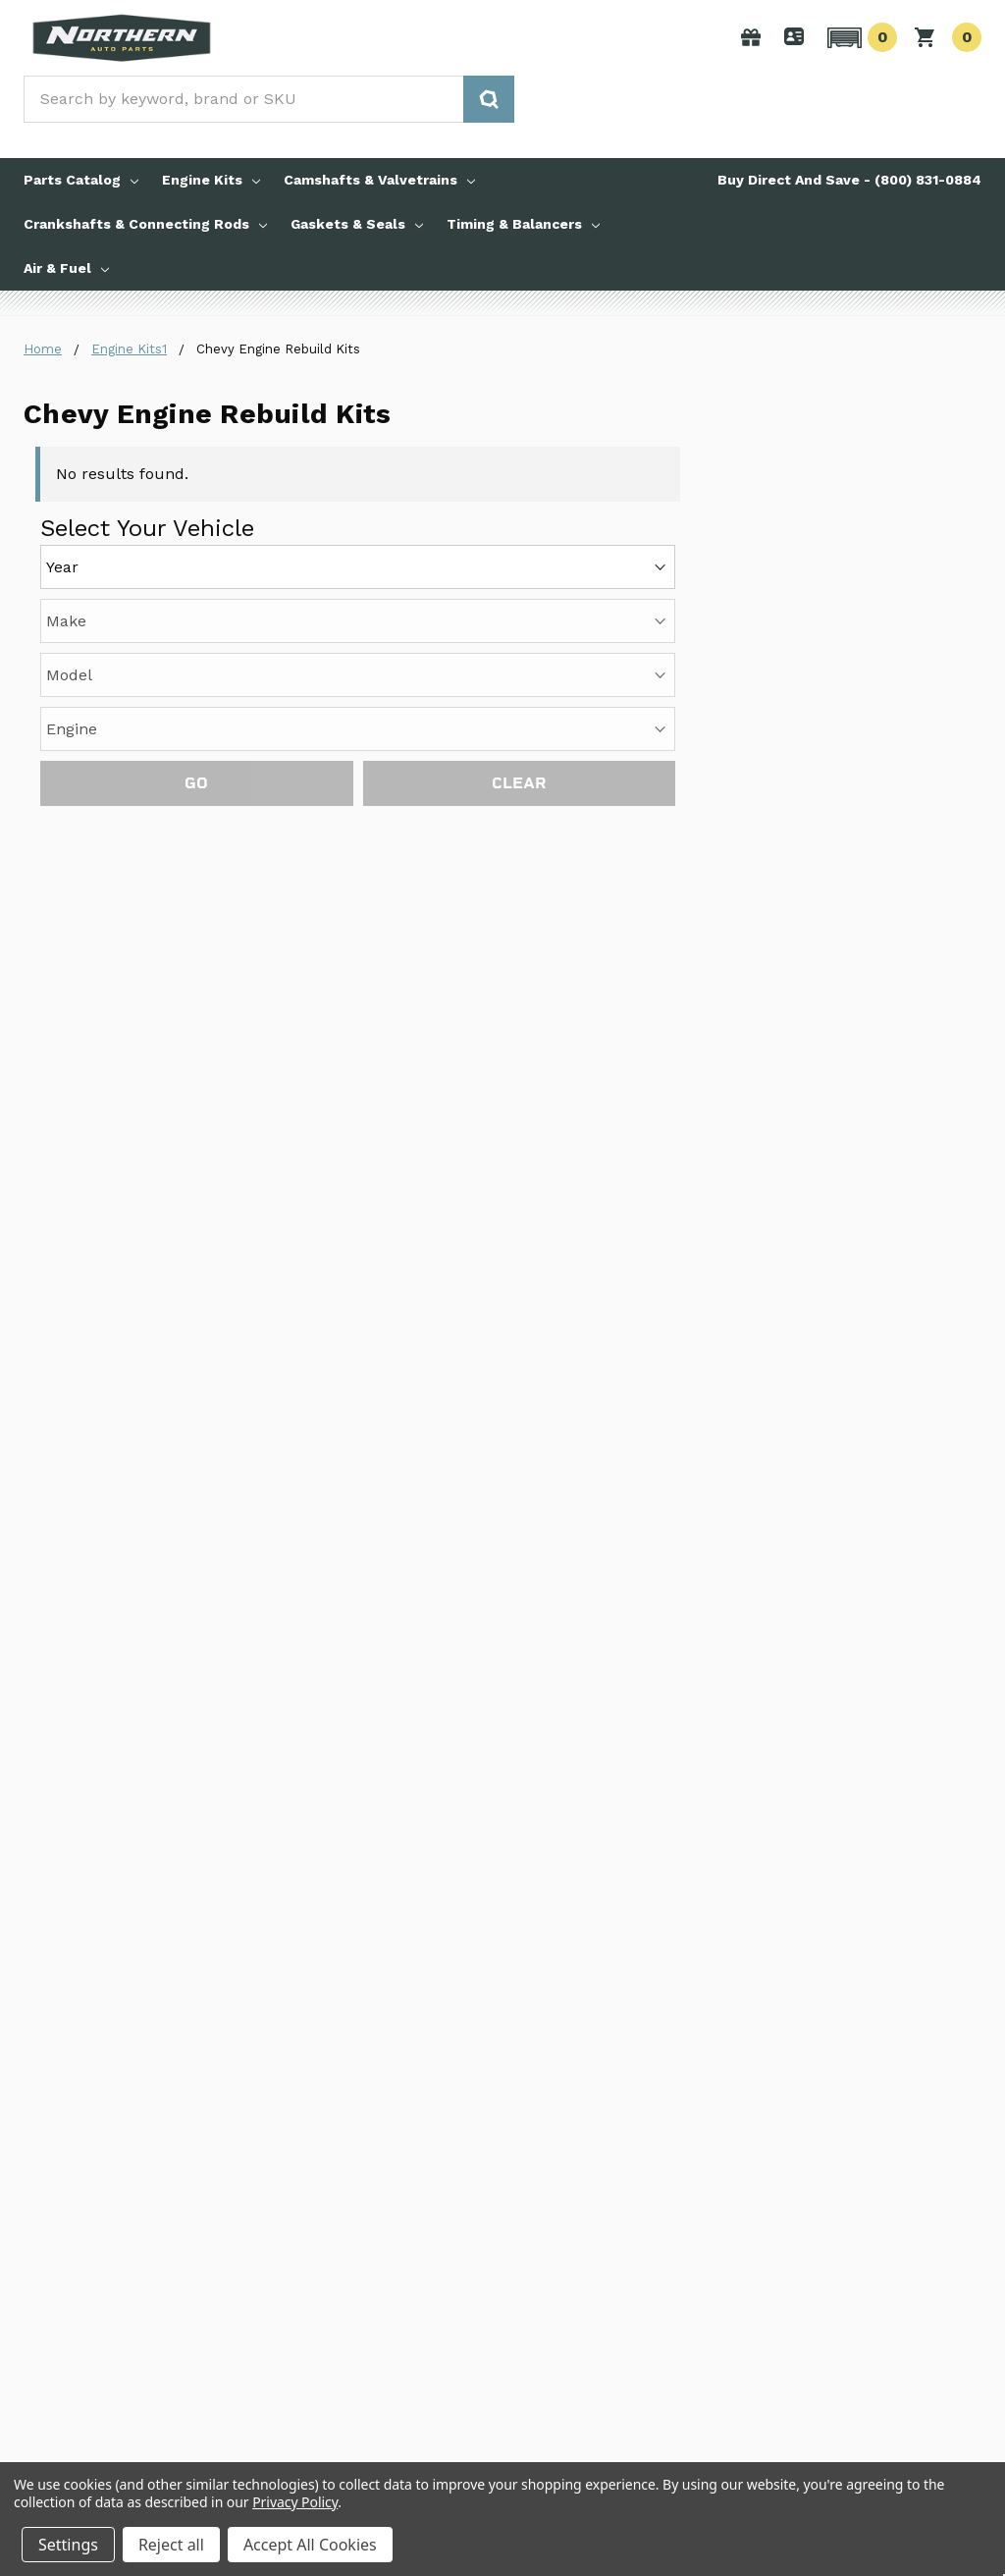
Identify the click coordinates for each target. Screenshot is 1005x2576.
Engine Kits (211, 180)
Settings (68, 2544)
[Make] (357, 621)
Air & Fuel (66, 268)
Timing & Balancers (523, 224)
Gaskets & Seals (357, 224)
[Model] (357, 675)
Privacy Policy (295, 2502)
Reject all (171, 2544)
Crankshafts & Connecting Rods (145, 224)
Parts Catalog (81, 180)
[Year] (357, 567)
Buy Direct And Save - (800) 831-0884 (849, 180)
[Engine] (357, 729)
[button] (859, 37)
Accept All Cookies (310, 2544)
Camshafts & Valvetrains (379, 180)
